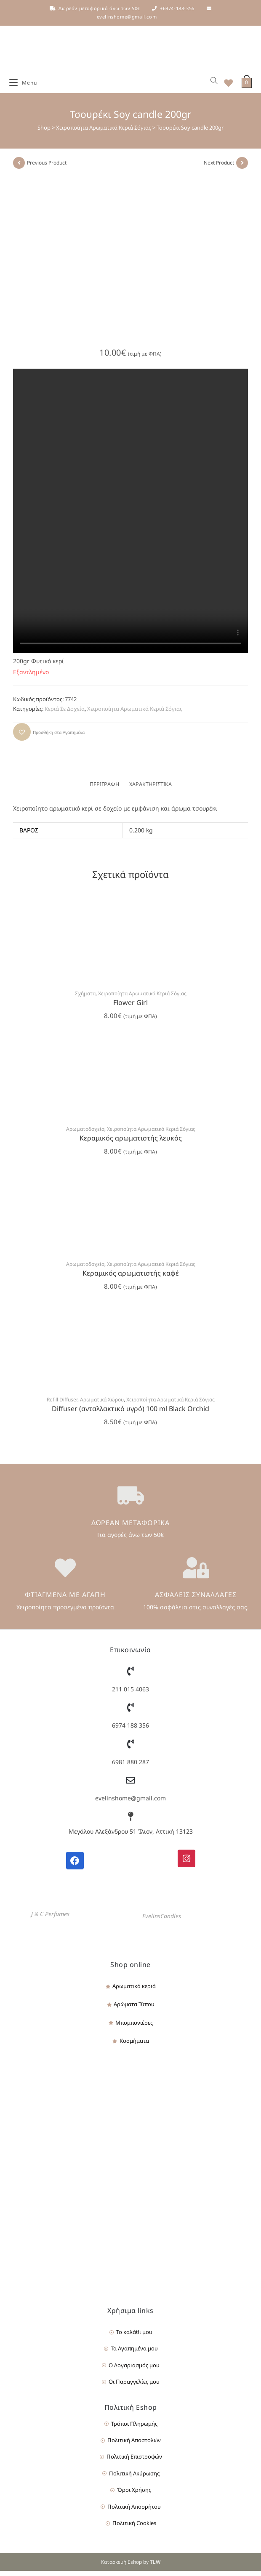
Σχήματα (85, 998)
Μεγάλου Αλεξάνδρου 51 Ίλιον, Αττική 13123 (131, 1836)
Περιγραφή (104, 788)
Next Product (219, 167)
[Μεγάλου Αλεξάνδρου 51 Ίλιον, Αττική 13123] (130, 1821)
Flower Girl (130, 1007)
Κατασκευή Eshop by (130, 2567)
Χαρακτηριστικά (150, 788)
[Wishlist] (225, 85)
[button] (49, 736)
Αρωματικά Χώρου (102, 1404)
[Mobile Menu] (23, 85)
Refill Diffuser (62, 1404)
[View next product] (242, 168)
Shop (44, 132)
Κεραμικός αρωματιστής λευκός (131, 1142)
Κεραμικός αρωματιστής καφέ (131, 1278)
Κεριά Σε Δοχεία (65, 714)
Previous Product (47, 167)
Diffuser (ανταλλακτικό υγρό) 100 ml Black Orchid (130, 1413)
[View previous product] (19, 168)
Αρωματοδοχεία (85, 1133)
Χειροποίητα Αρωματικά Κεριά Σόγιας (103, 132)
